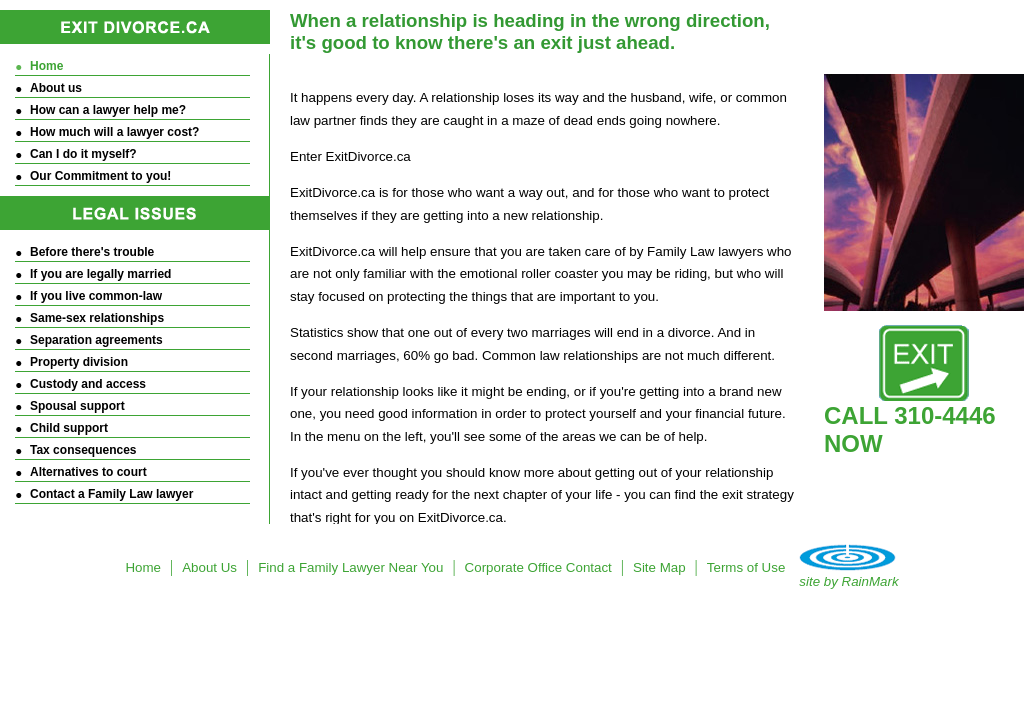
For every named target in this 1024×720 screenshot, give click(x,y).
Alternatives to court (88, 472)
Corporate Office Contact (538, 567)
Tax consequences (83, 450)
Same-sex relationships (97, 318)
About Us (209, 567)
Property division (79, 362)
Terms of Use (746, 567)
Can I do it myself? (83, 154)
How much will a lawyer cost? (114, 132)
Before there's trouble (92, 252)
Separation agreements (96, 340)
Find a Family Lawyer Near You (350, 567)
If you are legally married (100, 274)
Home (46, 66)
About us (56, 88)
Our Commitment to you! (100, 176)
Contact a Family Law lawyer (111, 494)
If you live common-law (96, 296)
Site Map (659, 567)
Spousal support (77, 406)
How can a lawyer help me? (108, 110)
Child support (69, 428)
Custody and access (88, 384)
